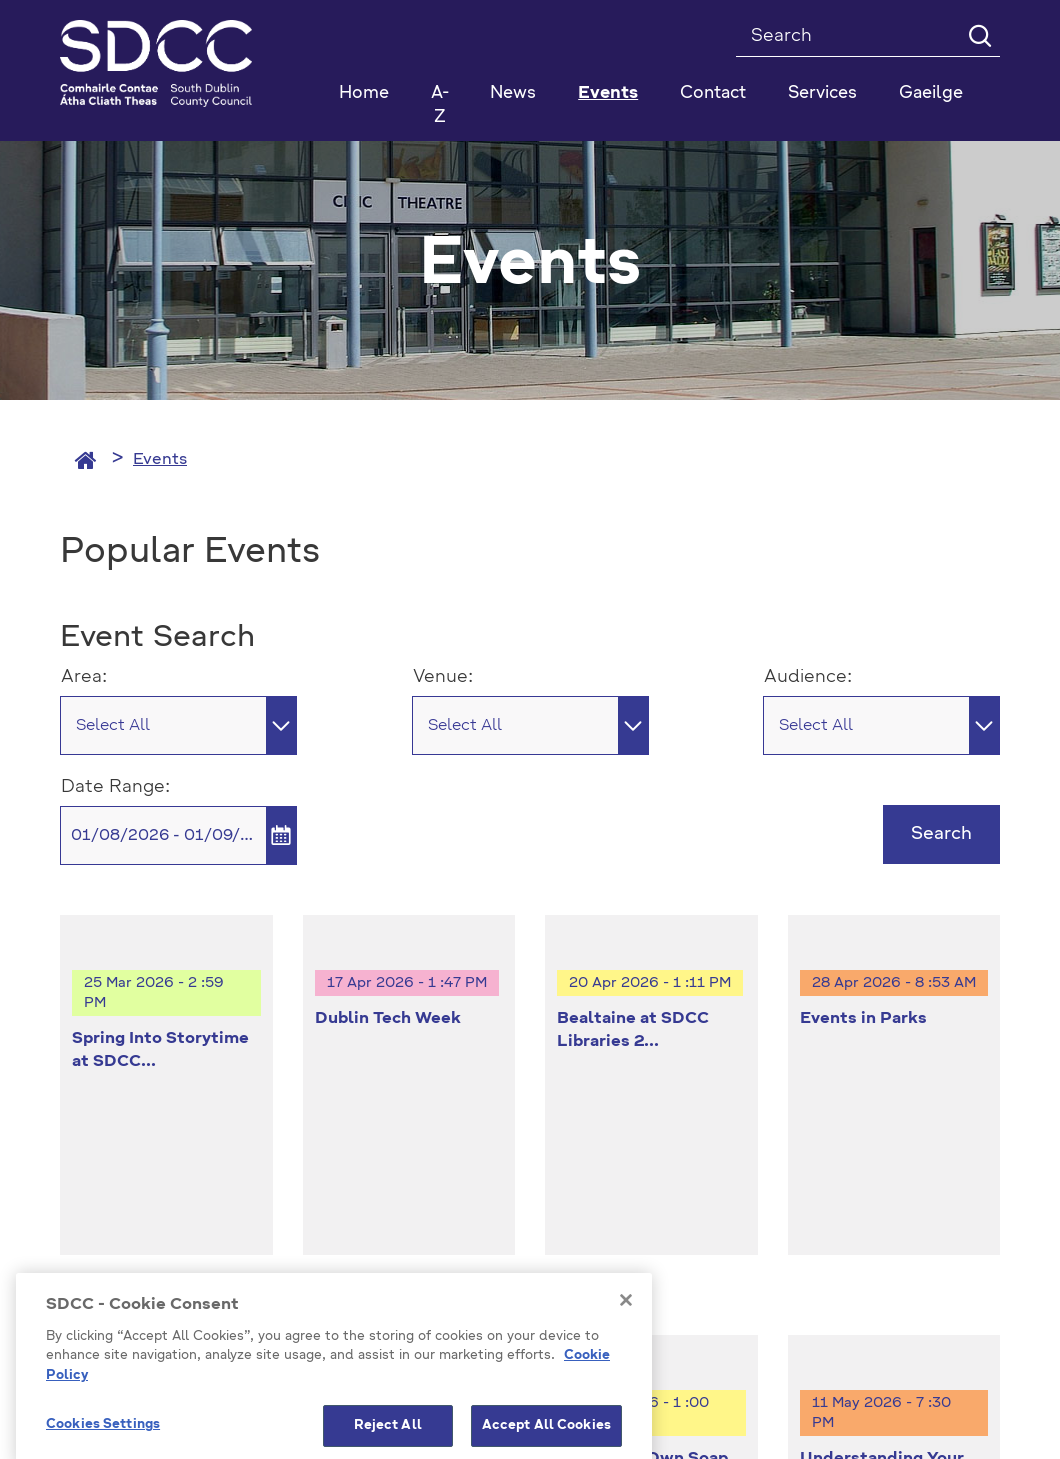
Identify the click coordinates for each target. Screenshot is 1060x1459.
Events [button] (608, 93)
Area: (84, 677)
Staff (773, 1276)
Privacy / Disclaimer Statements (414, 1276)
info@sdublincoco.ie (140, 1213)
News (513, 93)
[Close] (626, 1387)
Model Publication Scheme (161, 1276)
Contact (713, 93)
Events (160, 460)
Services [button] (822, 93)
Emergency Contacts (646, 1276)
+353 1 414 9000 (131, 1180)
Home (364, 93)
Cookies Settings (900, 1184)
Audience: (808, 677)
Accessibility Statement (910, 1276)
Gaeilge (931, 93)
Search (941, 834)
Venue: (443, 677)
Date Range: (115, 787)
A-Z (440, 105)
